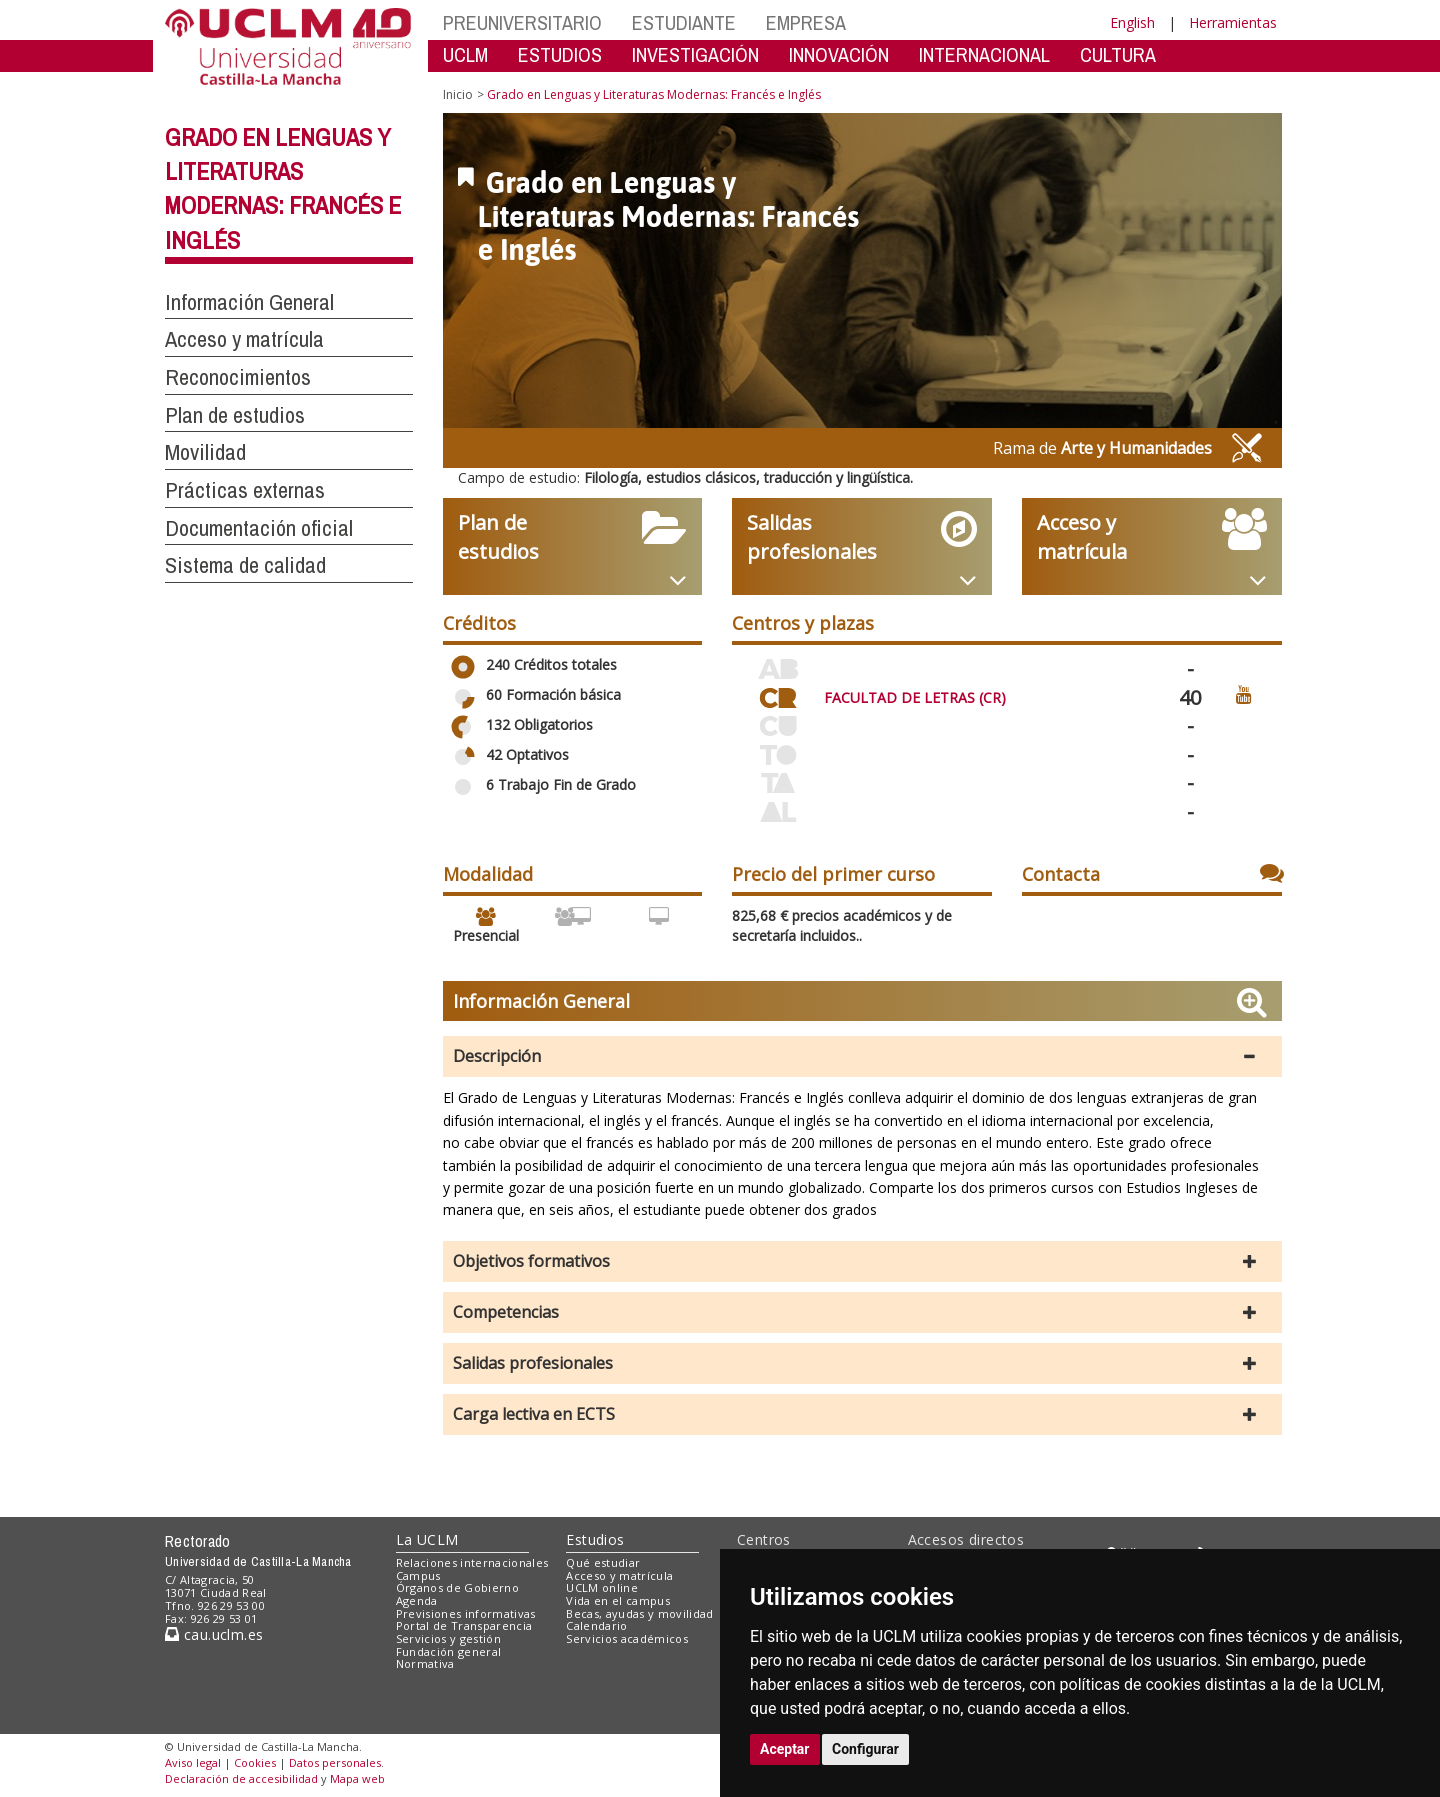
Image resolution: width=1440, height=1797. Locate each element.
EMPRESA (806, 22)
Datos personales (335, 1762)
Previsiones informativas (466, 1613)
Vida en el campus (618, 1600)
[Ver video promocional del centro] (1244, 693)
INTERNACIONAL (984, 54)
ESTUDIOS (560, 54)
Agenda (417, 1600)
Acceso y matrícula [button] (244, 339)
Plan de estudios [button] (235, 415)
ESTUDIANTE (684, 22)
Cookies (255, 1762)
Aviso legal (193, 1762)
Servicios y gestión (448, 1638)
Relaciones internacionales (472, 1562)
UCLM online (602, 1587)
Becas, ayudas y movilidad (639, 1613)
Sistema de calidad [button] (245, 565)
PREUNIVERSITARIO (522, 22)
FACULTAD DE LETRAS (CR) (915, 697)
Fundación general (449, 1651)
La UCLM (427, 1539)
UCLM (465, 54)
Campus (418, 1575)
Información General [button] (249, 302)
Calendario (596, 1625)
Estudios (595, 1539)
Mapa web (357, 1778)
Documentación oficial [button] (259, 528)
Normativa (425, 1663)
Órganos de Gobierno (457, 1587)
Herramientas (1233, 22)
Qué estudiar (603, 1562)
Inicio (458, 94)
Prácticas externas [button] (245, 490)
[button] (862, 1056)
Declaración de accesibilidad (241, 1778)
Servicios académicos (627, 1638)
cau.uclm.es (214, 1634)
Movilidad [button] (205, 452)
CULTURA (1118, 54)
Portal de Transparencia (464, 1625)
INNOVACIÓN (839, 54)
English (1132, 22)
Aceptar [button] (785, 1749)
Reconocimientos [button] (238, 377)
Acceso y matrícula (619, 1575)
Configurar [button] (865, 1749)
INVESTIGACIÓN (695, 54)
